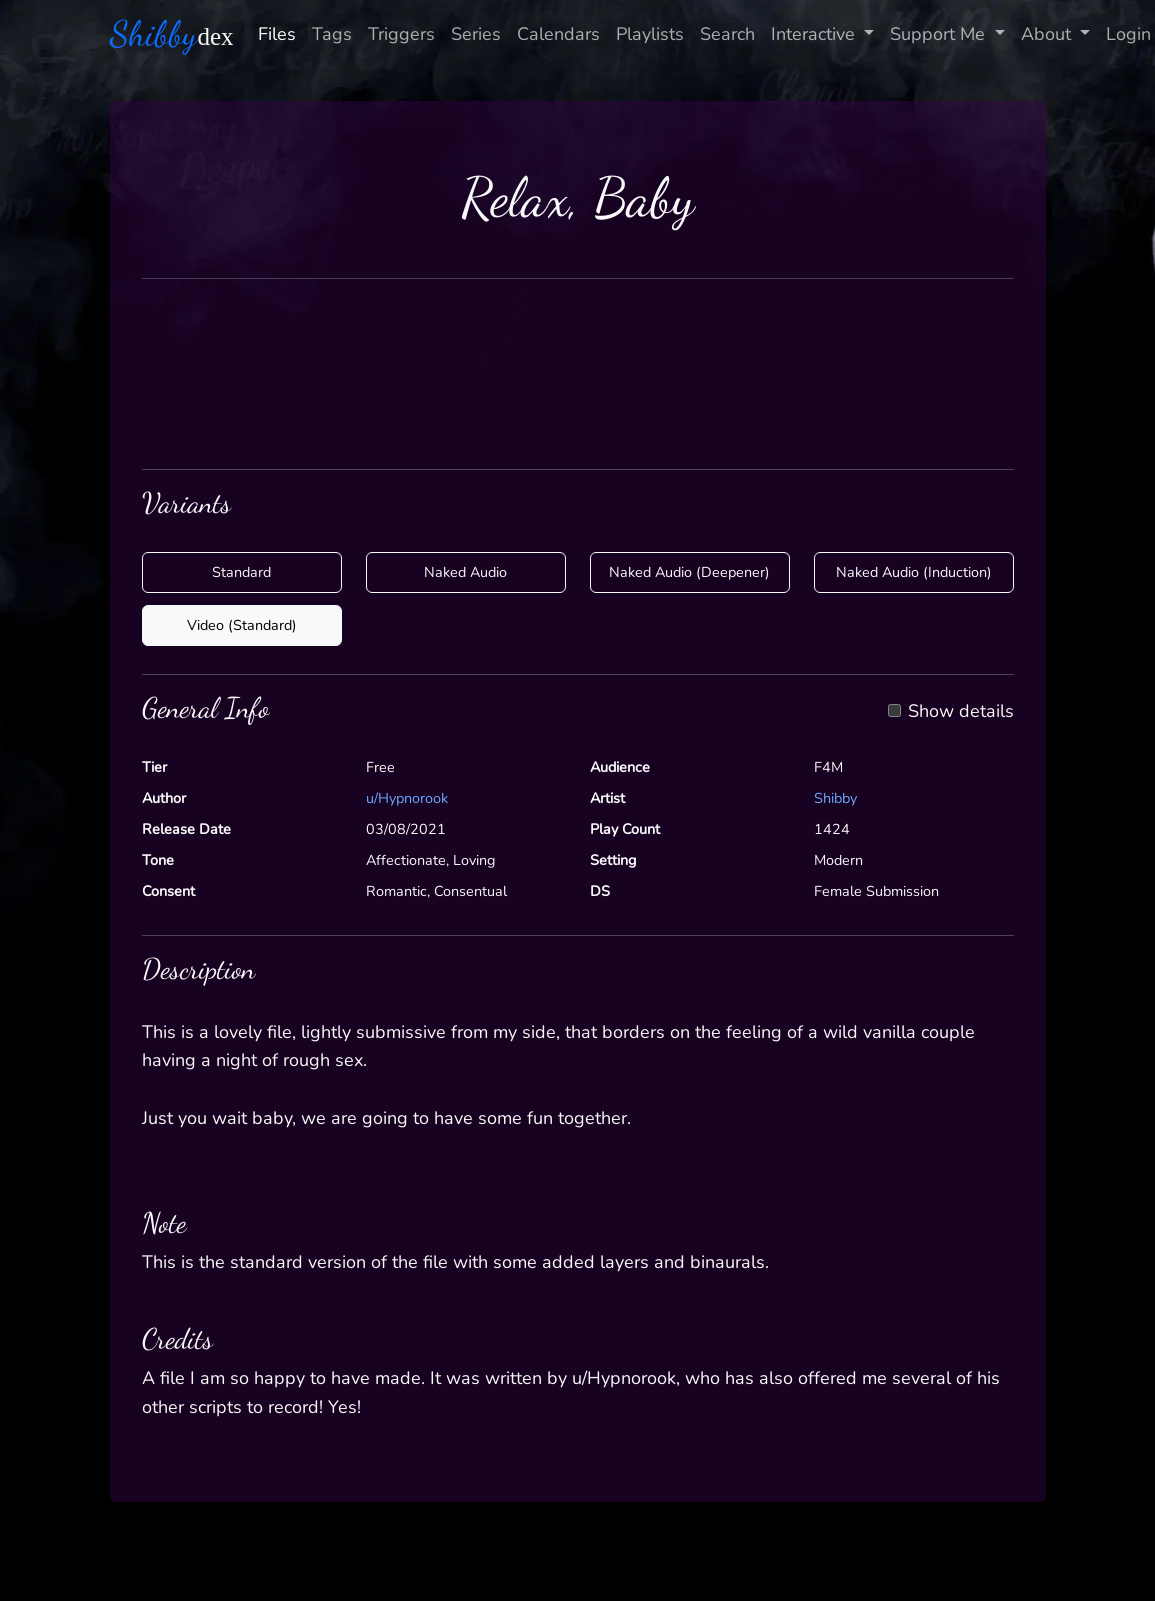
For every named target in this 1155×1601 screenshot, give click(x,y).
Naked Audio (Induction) (914, 572)
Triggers (401, 34)
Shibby (835, 798)
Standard (241, 572)
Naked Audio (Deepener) (689, 572)
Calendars (558, 34)
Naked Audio (465, 572)
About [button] (1048, 34)
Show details (961, 712)
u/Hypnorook (407, 798)
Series (476, 34)
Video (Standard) (242, 625)
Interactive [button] (815, 34)
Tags (332, 34)
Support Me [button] (940, 34)
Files (277, 34)
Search (727, 34)
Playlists (650, 34)
